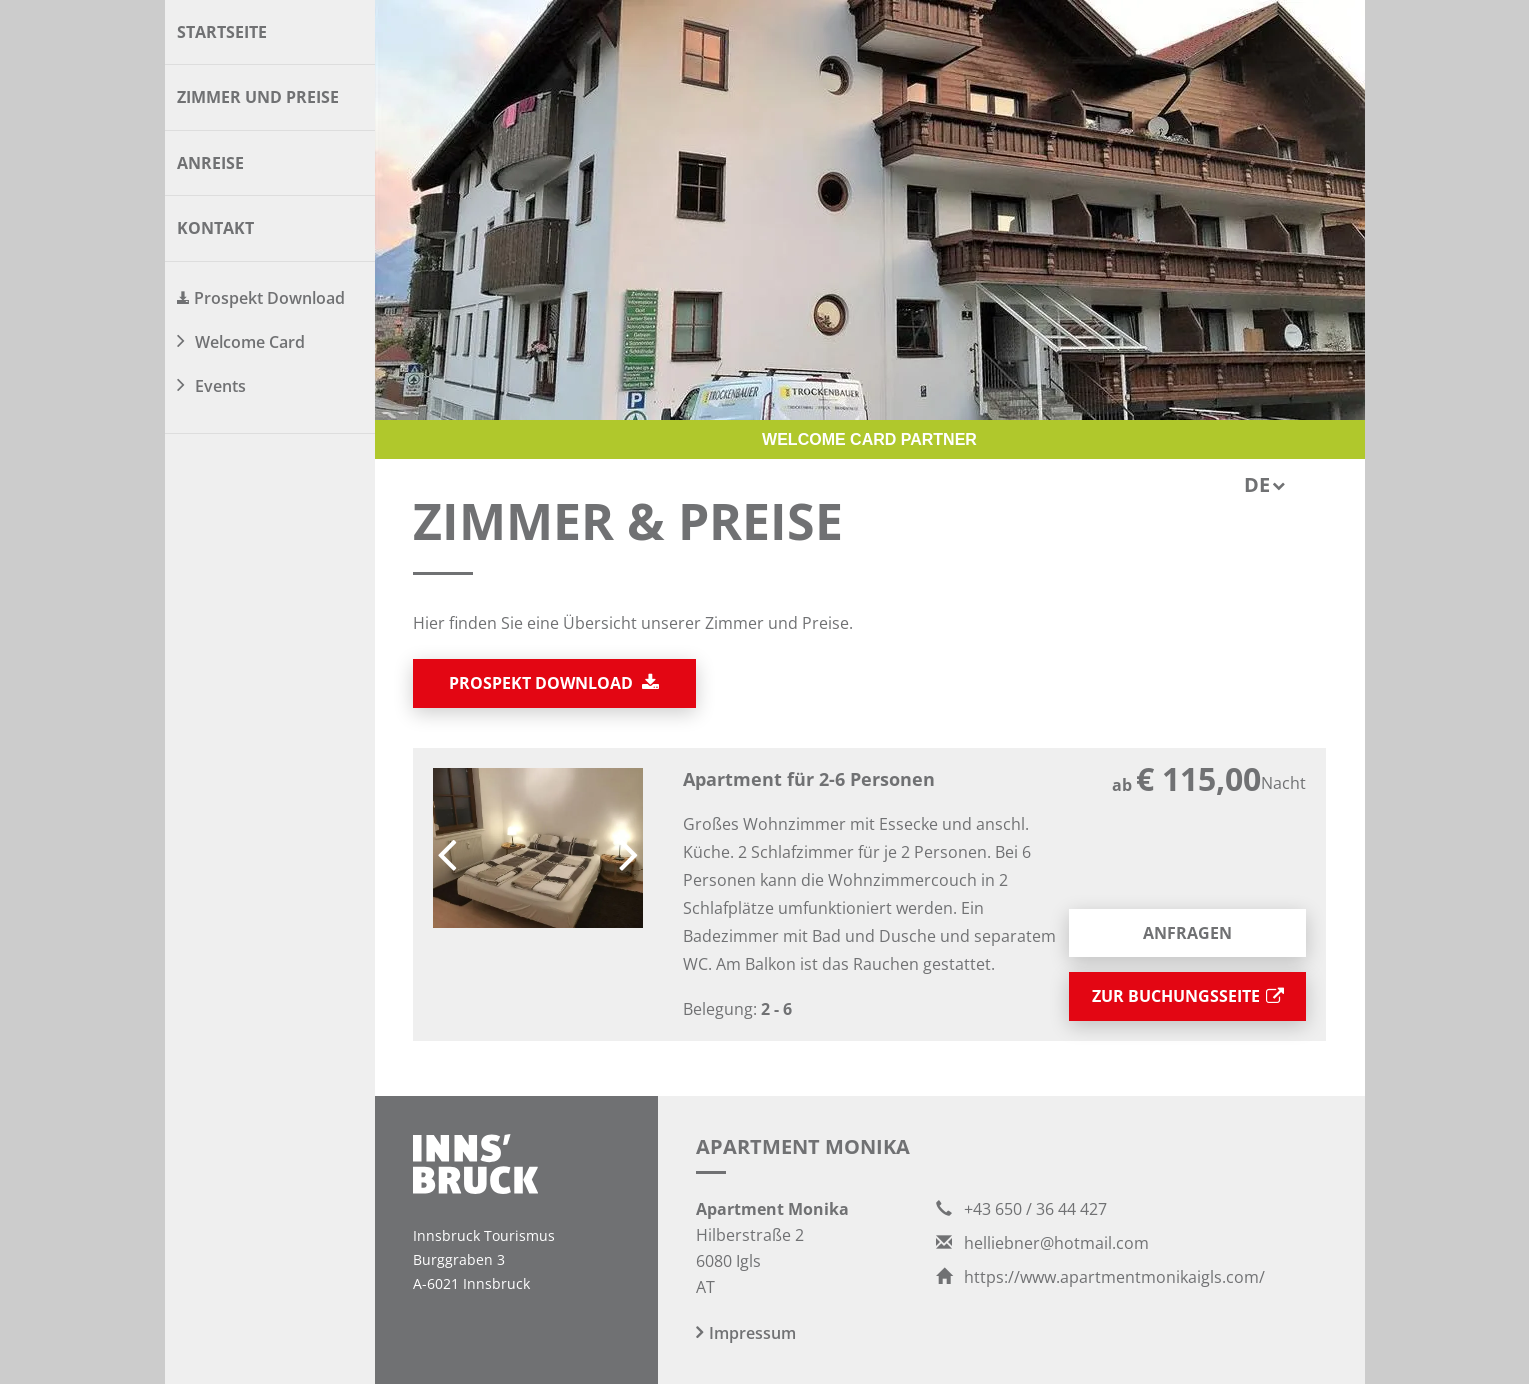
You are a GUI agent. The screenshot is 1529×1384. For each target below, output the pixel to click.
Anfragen (1187, 933)
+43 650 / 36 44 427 (1021, 1209)
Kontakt (215, 228)
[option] (538, 848)
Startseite (222, 32)
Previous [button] (447, 847)
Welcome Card (250, 342)
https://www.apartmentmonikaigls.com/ (1100, 1277)
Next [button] (629, 847)
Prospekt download (554, 683)
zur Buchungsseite (1188, 996)
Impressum (752, 1333)
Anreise (210, 163)
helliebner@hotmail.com (1042, 1243)
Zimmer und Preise (258, 97)
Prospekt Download (269, 298)
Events (220, 386)
